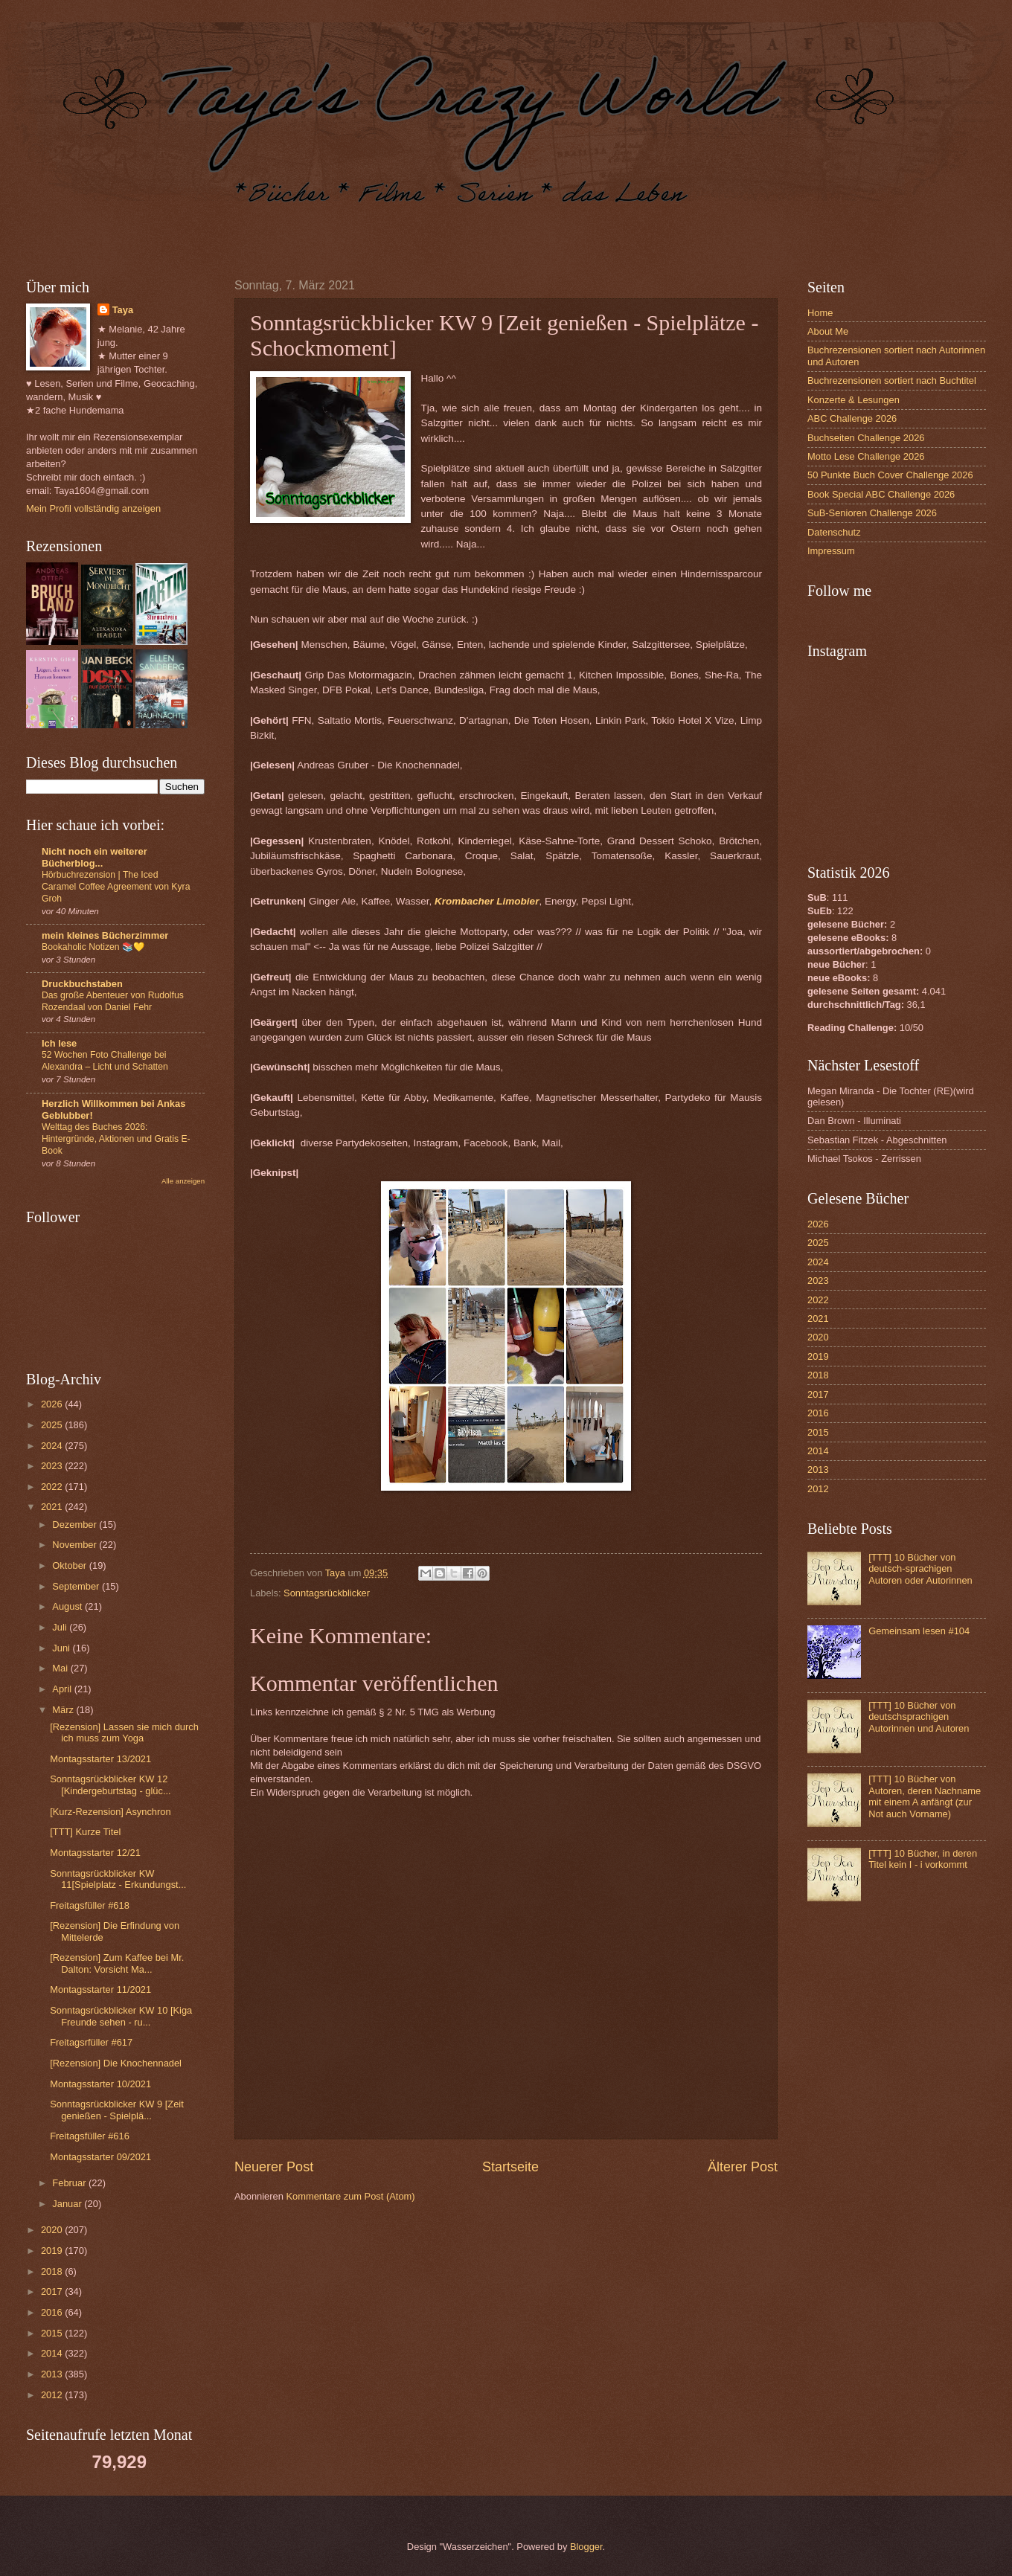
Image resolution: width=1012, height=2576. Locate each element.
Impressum (831, 550)
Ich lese (59, 1043)
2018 (53, 2271)
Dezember (75, 1524)
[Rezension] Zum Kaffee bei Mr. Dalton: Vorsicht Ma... (117, 1963)
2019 (53, 2250)
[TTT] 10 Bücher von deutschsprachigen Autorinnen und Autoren (918, 1717)
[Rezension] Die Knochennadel (116, 2063)
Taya (122, 309)
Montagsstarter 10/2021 (100, 2084)
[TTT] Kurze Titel (85, 1831)
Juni (62, 1648)
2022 (53, 1486)
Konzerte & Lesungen (853, 399)
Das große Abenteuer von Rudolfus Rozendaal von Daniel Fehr (113, 1001)
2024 (53, 1445)
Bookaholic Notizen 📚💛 (93, 947)
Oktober (70, 1565)
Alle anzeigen (183, 1181)
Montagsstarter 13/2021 (100, 1758)
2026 (53, 1404)
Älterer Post (743, 2166)
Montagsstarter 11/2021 (100, 1989)
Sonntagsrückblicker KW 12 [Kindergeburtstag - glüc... (110, 1784)
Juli (60, 1627)
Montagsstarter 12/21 (95, 1852)
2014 (53, 2353)
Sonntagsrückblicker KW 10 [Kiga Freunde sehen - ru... (121, 2016)
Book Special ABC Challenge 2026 (881, 494)
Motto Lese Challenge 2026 (865, 456)
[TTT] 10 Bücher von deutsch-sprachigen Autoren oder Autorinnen (920, 1569)
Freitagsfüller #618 (89, 1905)
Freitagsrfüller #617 (91, 2042)
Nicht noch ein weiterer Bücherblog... (94, 857)
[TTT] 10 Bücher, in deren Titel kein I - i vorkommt (922, 1859)
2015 (53, 2333)
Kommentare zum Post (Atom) (350, 2196)
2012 (53, 2394)
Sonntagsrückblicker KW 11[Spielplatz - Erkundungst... (118, 1879)
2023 (53, 1465)
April (63, 1689)
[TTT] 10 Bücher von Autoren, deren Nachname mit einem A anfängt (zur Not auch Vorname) (924, 1796)
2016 (53, 2312)
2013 (53, 2374)
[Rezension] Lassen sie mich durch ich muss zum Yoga (124, 1732)
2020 (53, 2229)
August (68, 1606)
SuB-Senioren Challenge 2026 (872, 512)
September (77, 1586)
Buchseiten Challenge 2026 (865, 437)
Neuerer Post (273, 2166)
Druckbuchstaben (82, 983)
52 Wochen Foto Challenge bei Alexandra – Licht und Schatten (105, 1061)
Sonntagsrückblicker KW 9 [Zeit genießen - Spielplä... (117, 2109)
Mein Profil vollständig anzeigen (93, 508)
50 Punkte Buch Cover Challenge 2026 (890, 475)
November (75, 1544)
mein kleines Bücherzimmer (105, 935)
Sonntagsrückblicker (327, 1593)
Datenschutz (834, 532)
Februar (70, 2182)
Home (820, 312)
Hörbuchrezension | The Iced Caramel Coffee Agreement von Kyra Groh (116, 887)
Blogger (586, 2546)
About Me (827, 331)
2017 (53, 2291)
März (64, 1709)
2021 (53, 1506)
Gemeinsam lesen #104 (919, 1631)
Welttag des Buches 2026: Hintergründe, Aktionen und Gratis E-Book (116, 1139)
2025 (53, 1424)
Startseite (510, 2166)
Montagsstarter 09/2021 (100, 2156)
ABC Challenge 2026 (852, 418)
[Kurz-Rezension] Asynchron (110, 1811)
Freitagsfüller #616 (89, 2136)
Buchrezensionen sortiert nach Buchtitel (891, 380)
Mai (61, 1668)
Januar (68, 2203)
